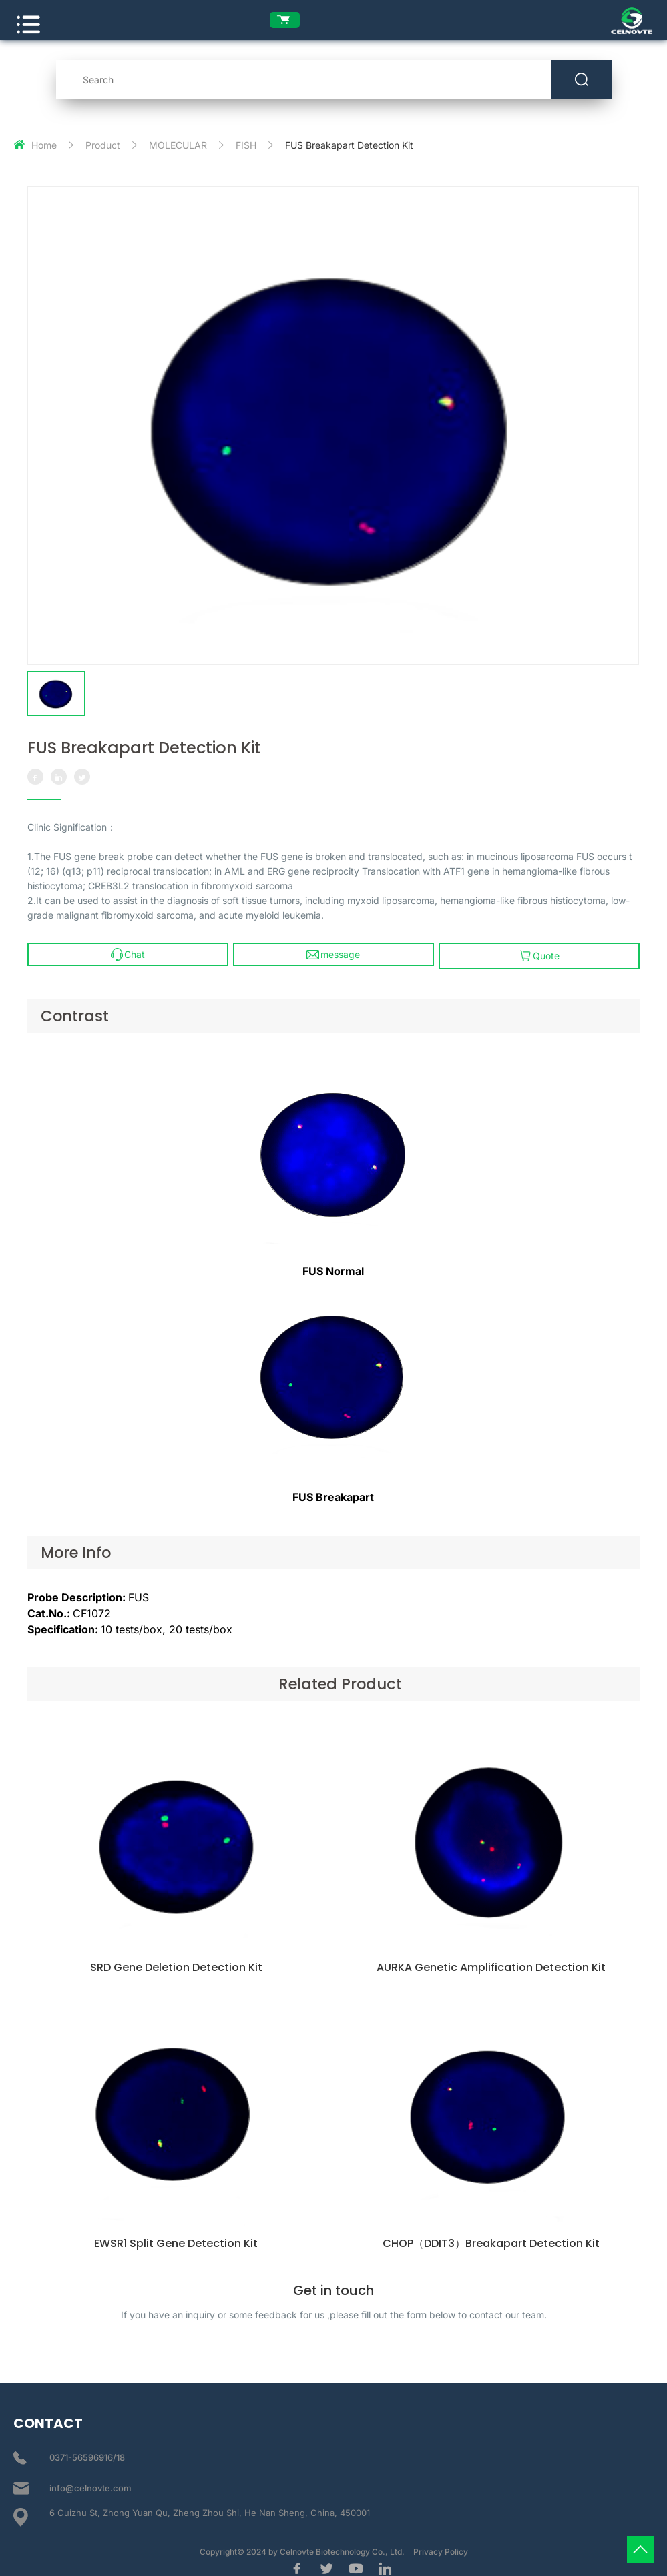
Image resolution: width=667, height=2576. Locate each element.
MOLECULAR (178, 139)
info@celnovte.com (90, 2483)
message (334, 950)
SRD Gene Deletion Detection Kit (175, 1972)
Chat (126, 950)
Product (102, 139)
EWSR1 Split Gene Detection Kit (175, 2246)
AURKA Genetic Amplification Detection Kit (491, 1972)
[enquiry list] (293, 20)
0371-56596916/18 (87, 2452)
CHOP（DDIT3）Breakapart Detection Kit (491, 2246)
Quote (540, 950)
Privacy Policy (440, 2547)
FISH (246, 139)
